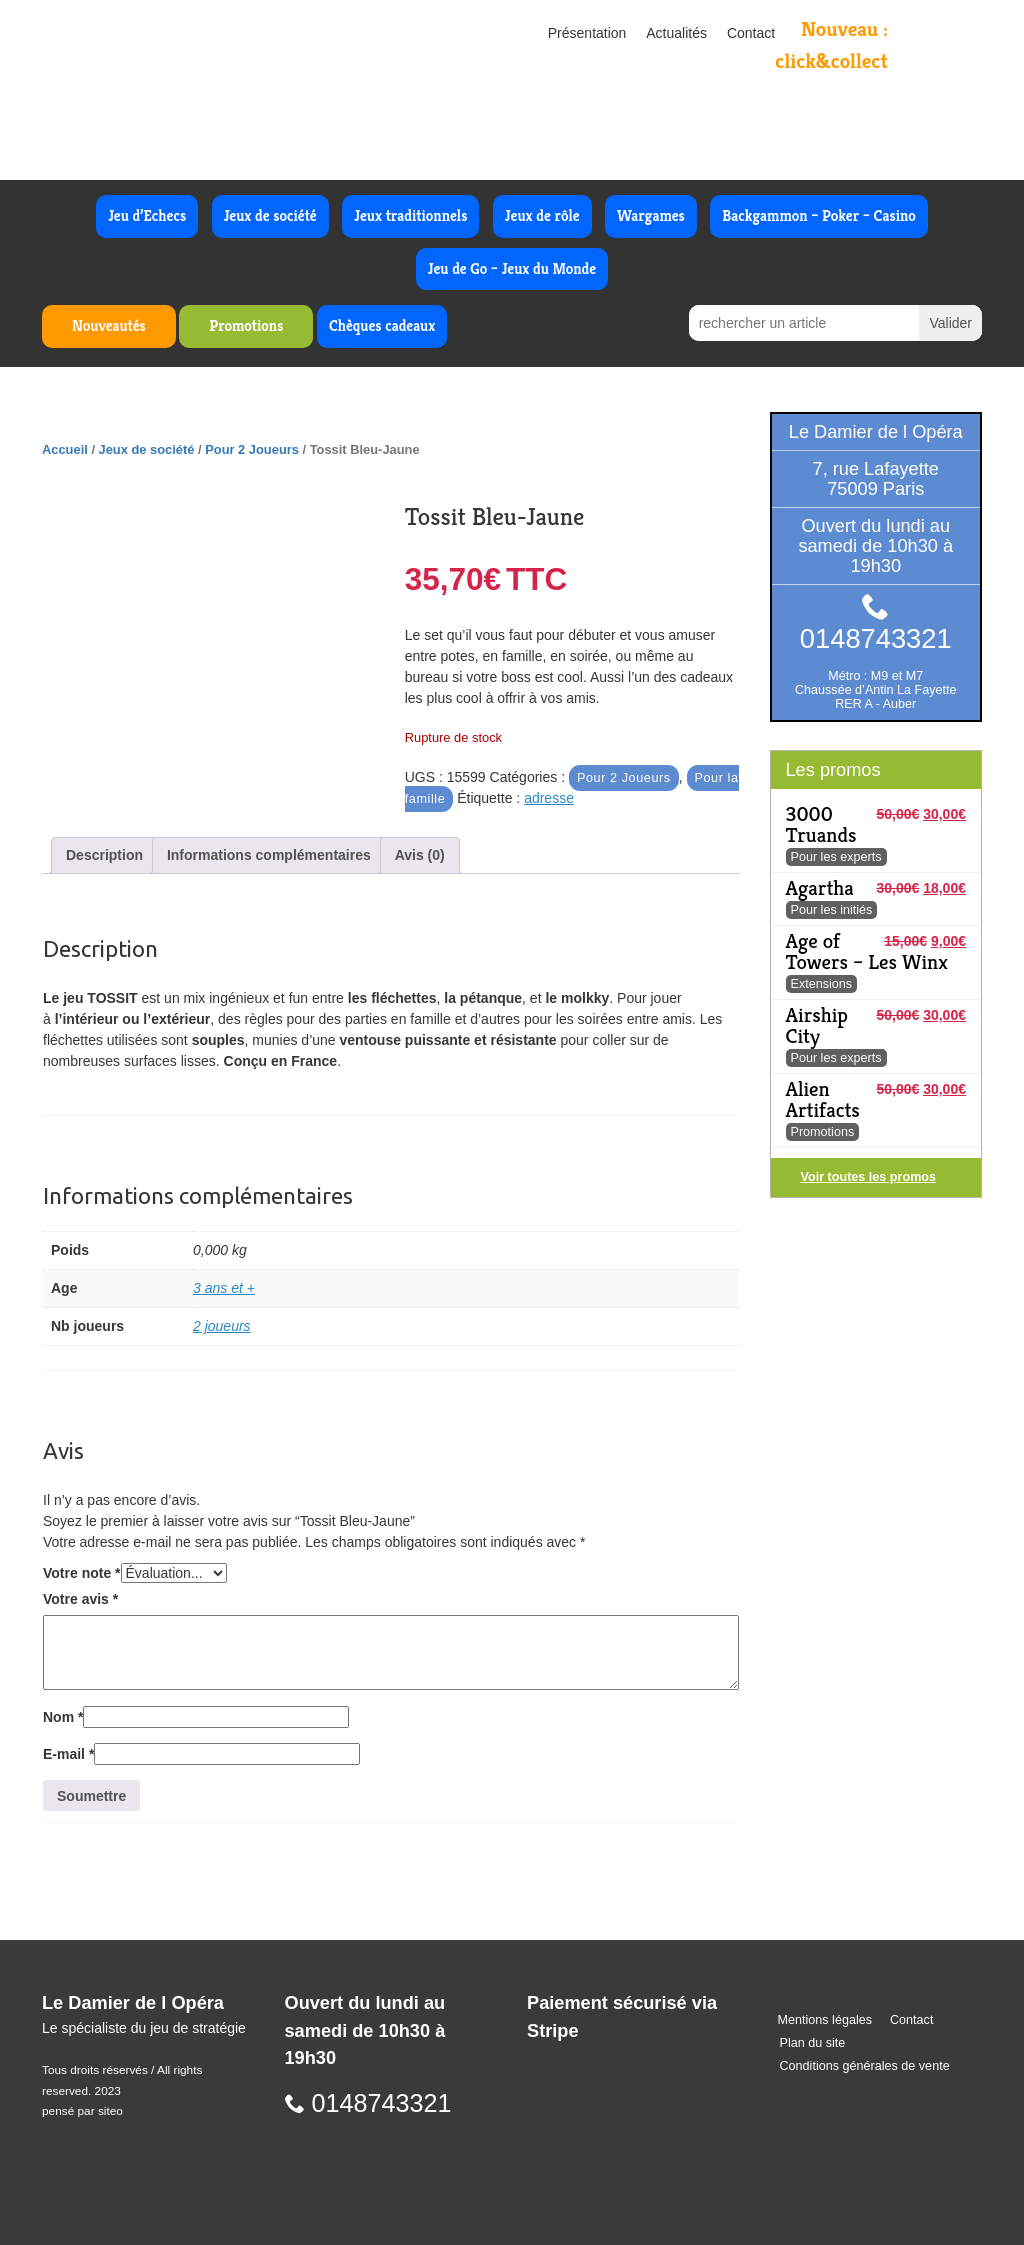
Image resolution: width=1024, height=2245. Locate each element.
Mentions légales (825, 2020)
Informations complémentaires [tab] (269, 855)
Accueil (65, 449)
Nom (63, 1717)
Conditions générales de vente (865, 2066)
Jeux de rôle (542, 215)
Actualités (676, 33)
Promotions (246, 325)
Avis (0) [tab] (420, 855)
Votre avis (80, 1599)
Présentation (587, 33)
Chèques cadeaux (382, 325)
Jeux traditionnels (410, 215)
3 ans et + (224, 1288)
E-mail (68, 1754)
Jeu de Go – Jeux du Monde (512, 268)
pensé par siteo (82, 2111)
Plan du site (813, 2043)
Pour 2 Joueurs (252, 449)
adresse (549, 798)
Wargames (651, 215)
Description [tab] (104, 855)
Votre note (82, 1573)
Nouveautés (109, 325)
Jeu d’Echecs (147, 215)
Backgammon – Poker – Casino (819, 215)
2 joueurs (222, 1326)
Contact (751, 33)
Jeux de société (270, 215)
